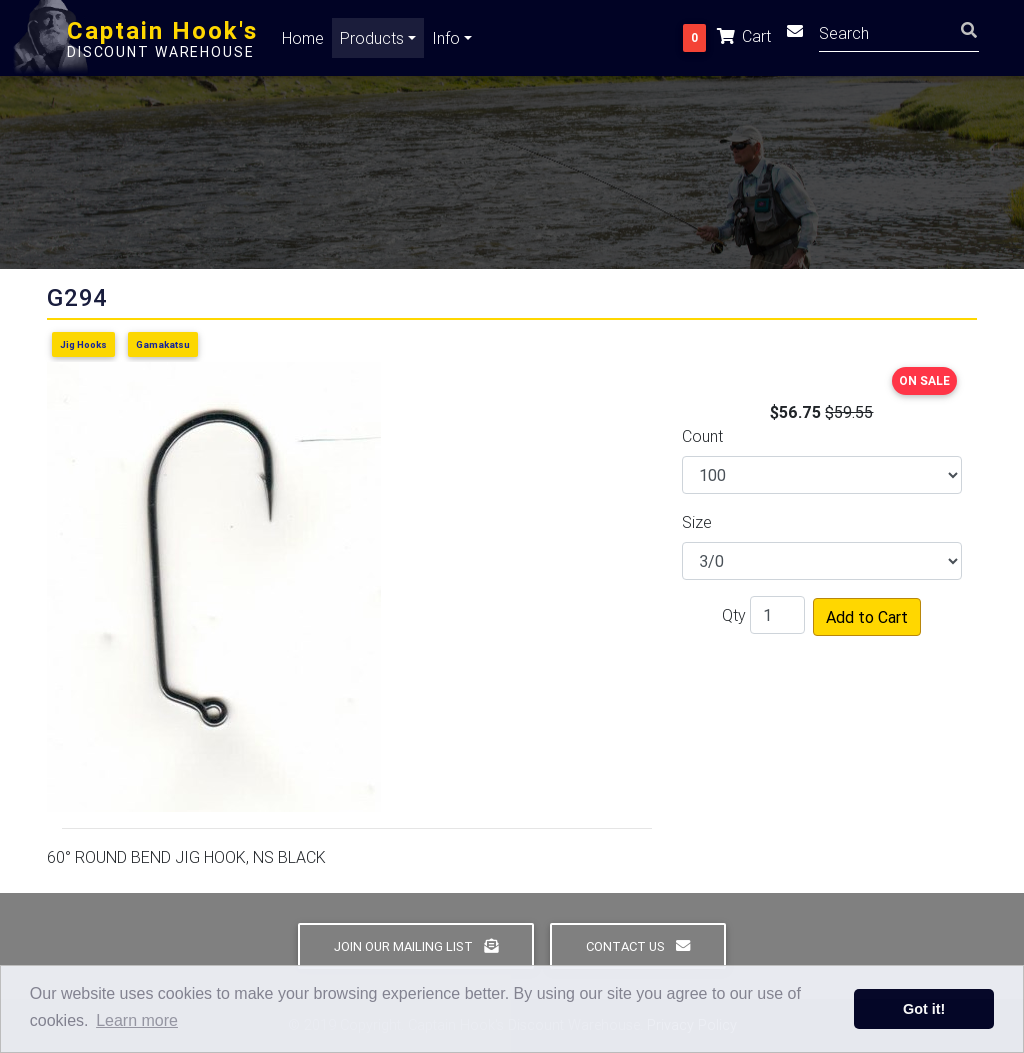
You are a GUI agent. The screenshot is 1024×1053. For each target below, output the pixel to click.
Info (446, 42)
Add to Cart (867, 617)
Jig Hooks (83, 344)
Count (702, 436)
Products (372, 42)
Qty (734, 615)
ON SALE (924, 380)
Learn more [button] (137, 1020)
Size (697, 522)
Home (303, 42)
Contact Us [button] (638, 946)
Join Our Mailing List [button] (416, 946)
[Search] (899, 35)
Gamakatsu (163, 344)
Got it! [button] (924, 1009)
